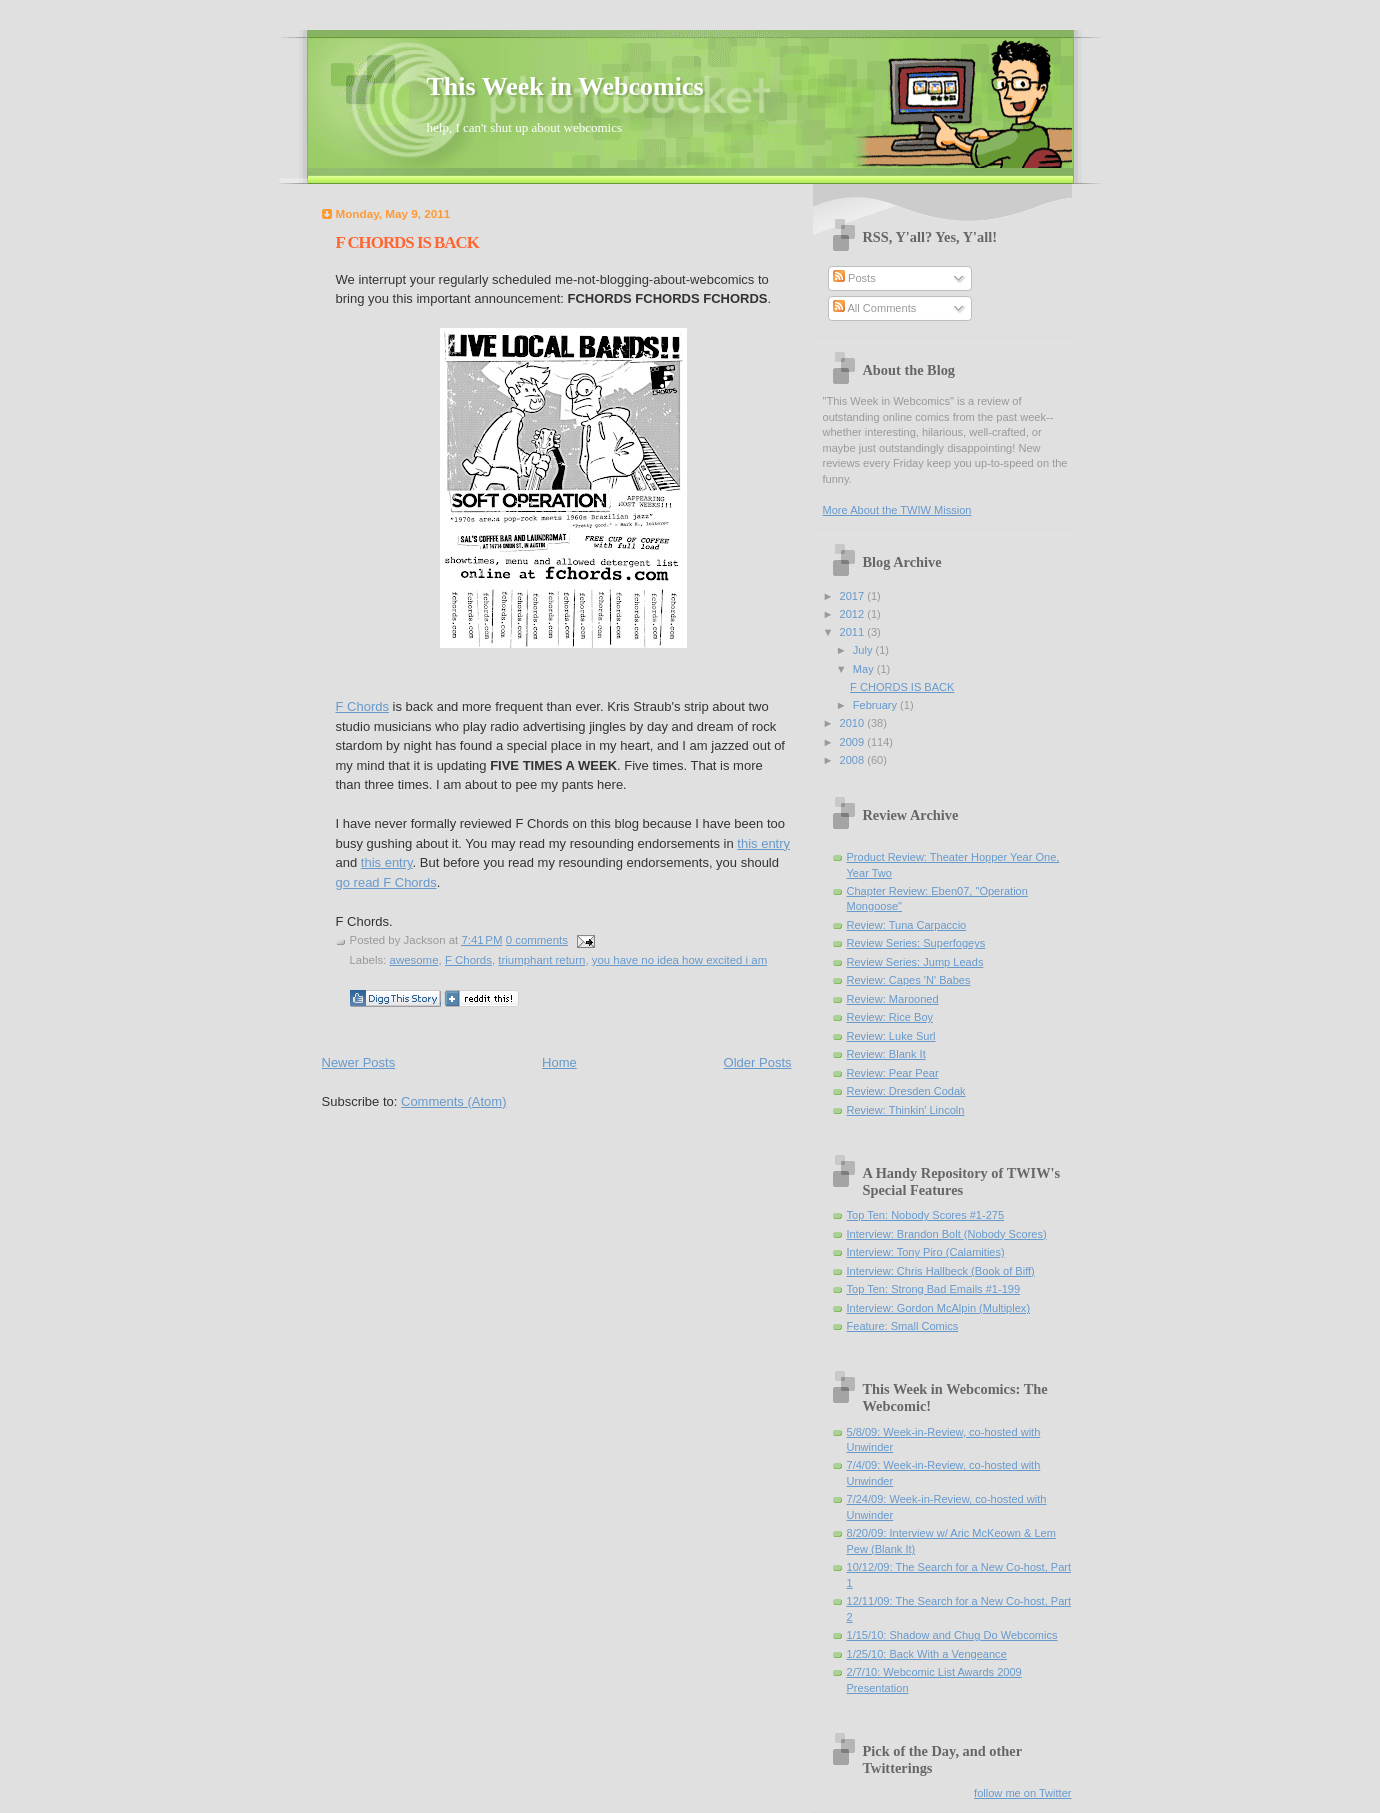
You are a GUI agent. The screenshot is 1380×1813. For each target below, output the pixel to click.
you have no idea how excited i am (679, 960)
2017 (854, 596)
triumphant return (541, 960)
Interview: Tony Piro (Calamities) (926, 1252)
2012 (854, 614)
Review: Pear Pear (893, 1073)
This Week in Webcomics (565, 86)
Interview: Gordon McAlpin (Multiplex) (939, 1308)
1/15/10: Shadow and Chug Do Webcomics (952, 1635)
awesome (414, 960)
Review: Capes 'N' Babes (909, 980)
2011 (854, 632)
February (876, 705)
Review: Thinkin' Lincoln (906, 1110)
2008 (854, 760)
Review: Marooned (893, 999)
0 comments (537, 940)
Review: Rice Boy (890, 1017)
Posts (854, 278)
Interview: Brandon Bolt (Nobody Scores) (947, 1234)
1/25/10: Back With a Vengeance (927, 1654)
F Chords (362, 706)
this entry (763, 843)
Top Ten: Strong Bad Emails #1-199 (934, 1289)
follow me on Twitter (1022, 1793)
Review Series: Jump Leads (915, 962)
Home (559, 1062)
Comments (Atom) (453, 1101)
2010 (854, 723)
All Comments (874, 308)
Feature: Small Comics (903, 1326)
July (864, 650)
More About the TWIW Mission (897, 510)
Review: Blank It (886, 1054)
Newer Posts (359, 1062)
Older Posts (758, 1062)
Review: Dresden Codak (906, 1091)
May (865, 669)
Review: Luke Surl (891, 1036)
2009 (854, 742)
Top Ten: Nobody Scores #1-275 (926, 1215)
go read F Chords (386, 882)
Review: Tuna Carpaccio (907, 925)
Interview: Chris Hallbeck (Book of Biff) (941, 1271)
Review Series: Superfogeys (916, 943)
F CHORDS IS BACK (407, 242)
